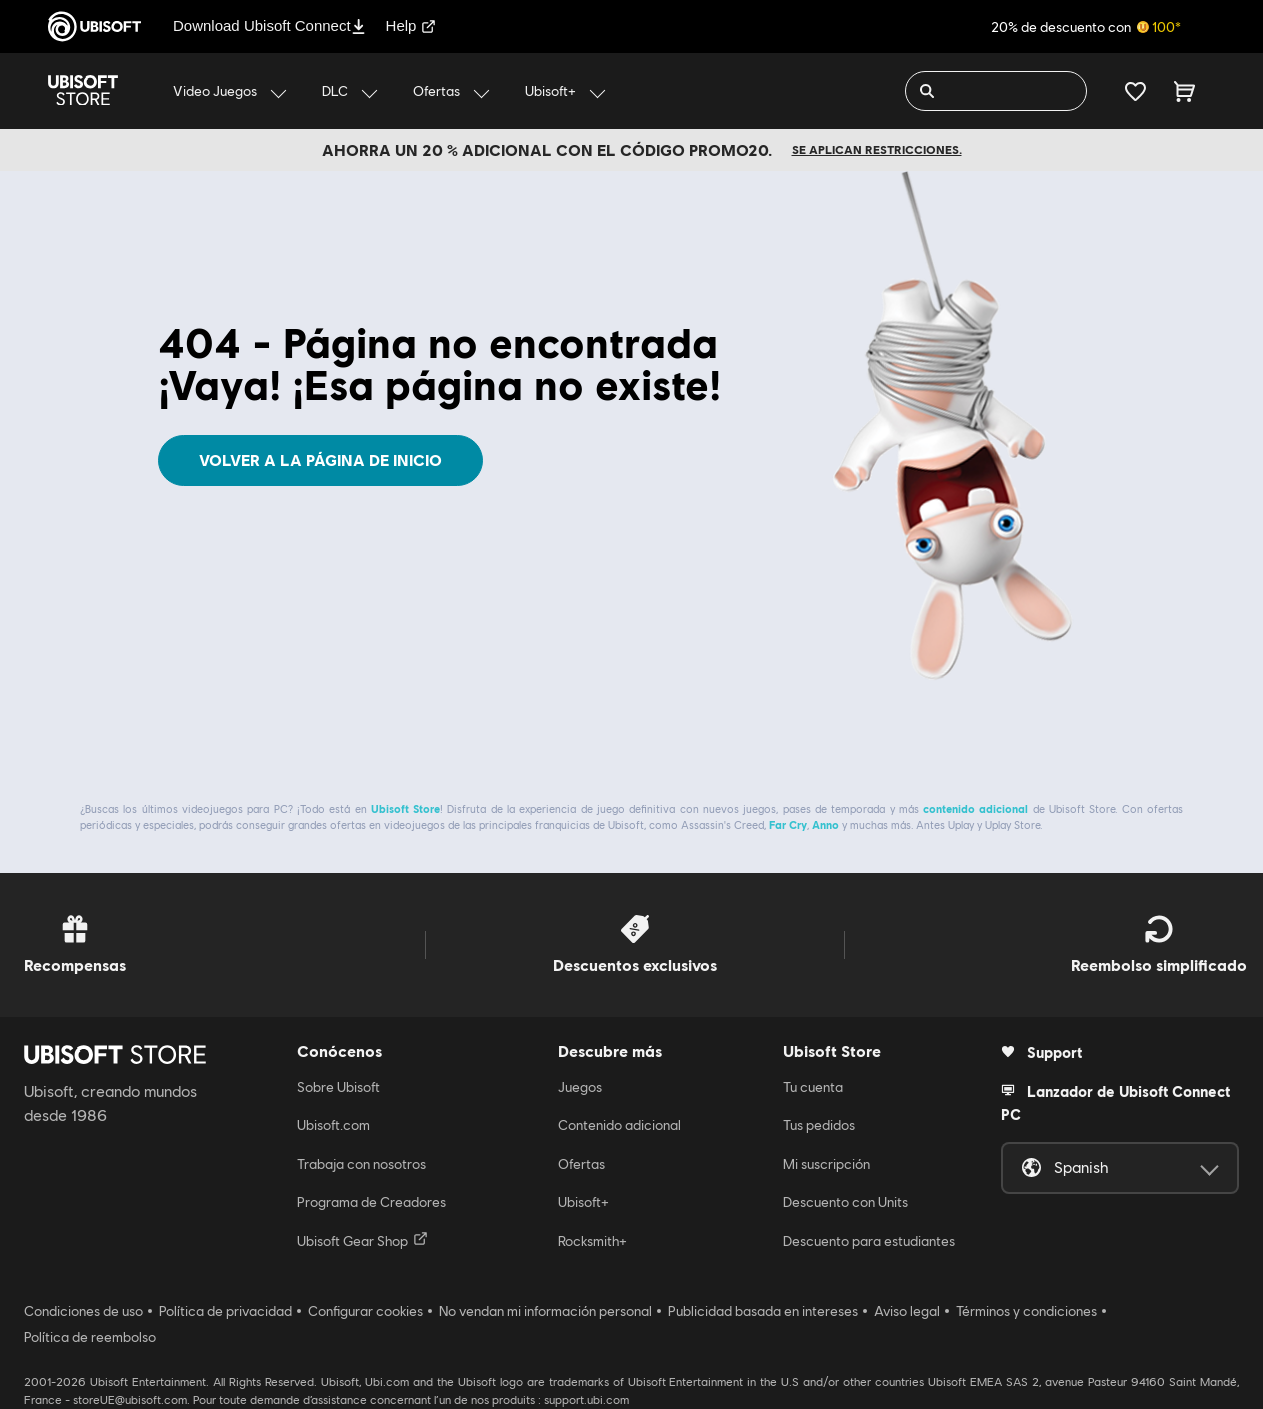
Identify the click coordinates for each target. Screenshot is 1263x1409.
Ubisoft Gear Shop (362, 1240)
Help (411, 25)
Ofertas (581, 1164)
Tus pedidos (819, 1125)
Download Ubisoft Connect (269, 25)
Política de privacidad (225, 1311)
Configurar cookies (365, 1311)
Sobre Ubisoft (338, 1087)
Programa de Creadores (371, 1202)
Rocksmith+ (592, 1241)
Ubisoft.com (333, 1125)
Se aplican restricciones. (877, 149)
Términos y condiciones (1026, 1311)
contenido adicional (975, 808)
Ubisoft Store (405, 808)
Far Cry (788, 824)
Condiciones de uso (83, 1311)
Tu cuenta (813, 1087)
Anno (825, 824)
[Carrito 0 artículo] (1184, 91)
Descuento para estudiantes (869, 1241)
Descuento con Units (845, 1202)
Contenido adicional (619, 1125)
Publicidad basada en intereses (763, 1311)
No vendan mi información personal (545, 1311)
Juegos (580, 1087)
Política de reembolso (90, 1337)
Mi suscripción (826, 1164)
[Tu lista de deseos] (1135, 91)
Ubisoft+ (583, 1202)
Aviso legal (907, 1311)
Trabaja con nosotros (361, 1164)
